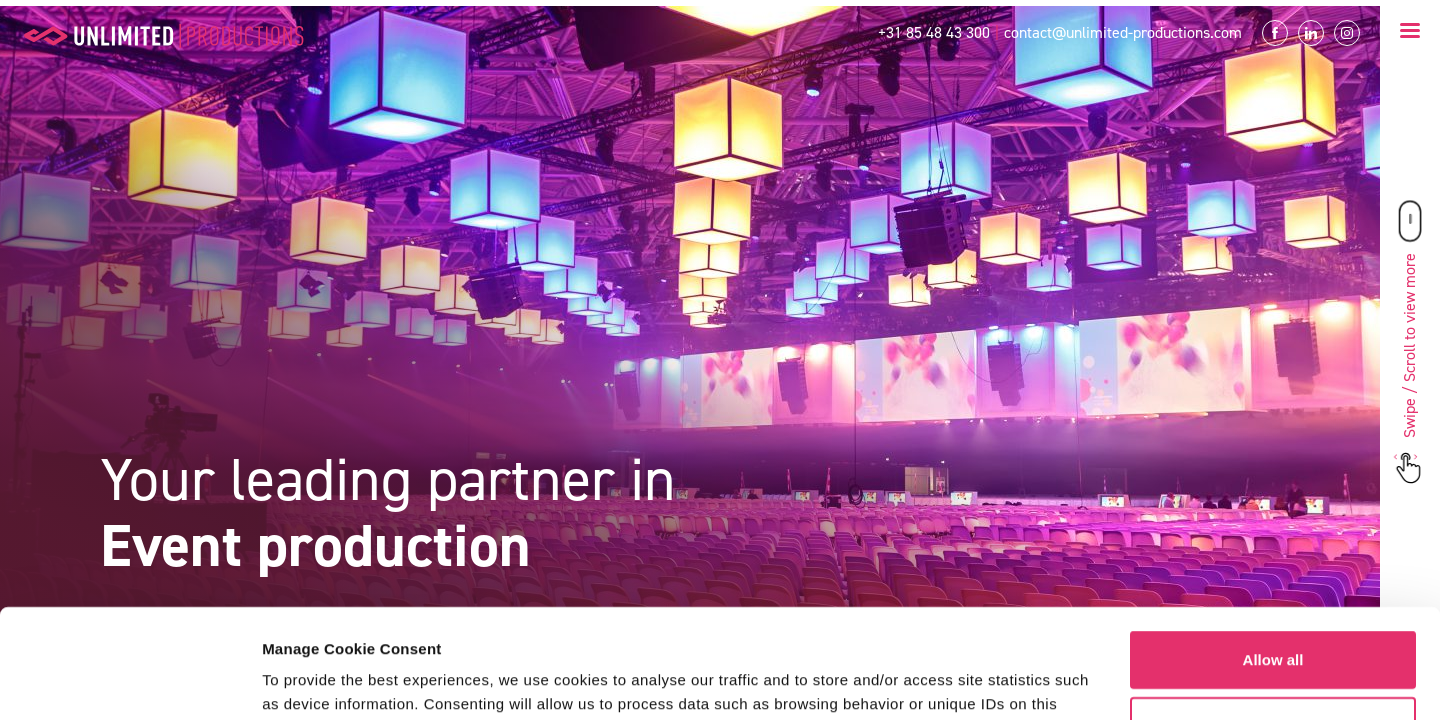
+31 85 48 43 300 (934, 32)
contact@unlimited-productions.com (1123, 32)
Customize (1274, 622)
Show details (308, 680)
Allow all (1273, 557)
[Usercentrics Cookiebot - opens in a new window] (129, 681)
